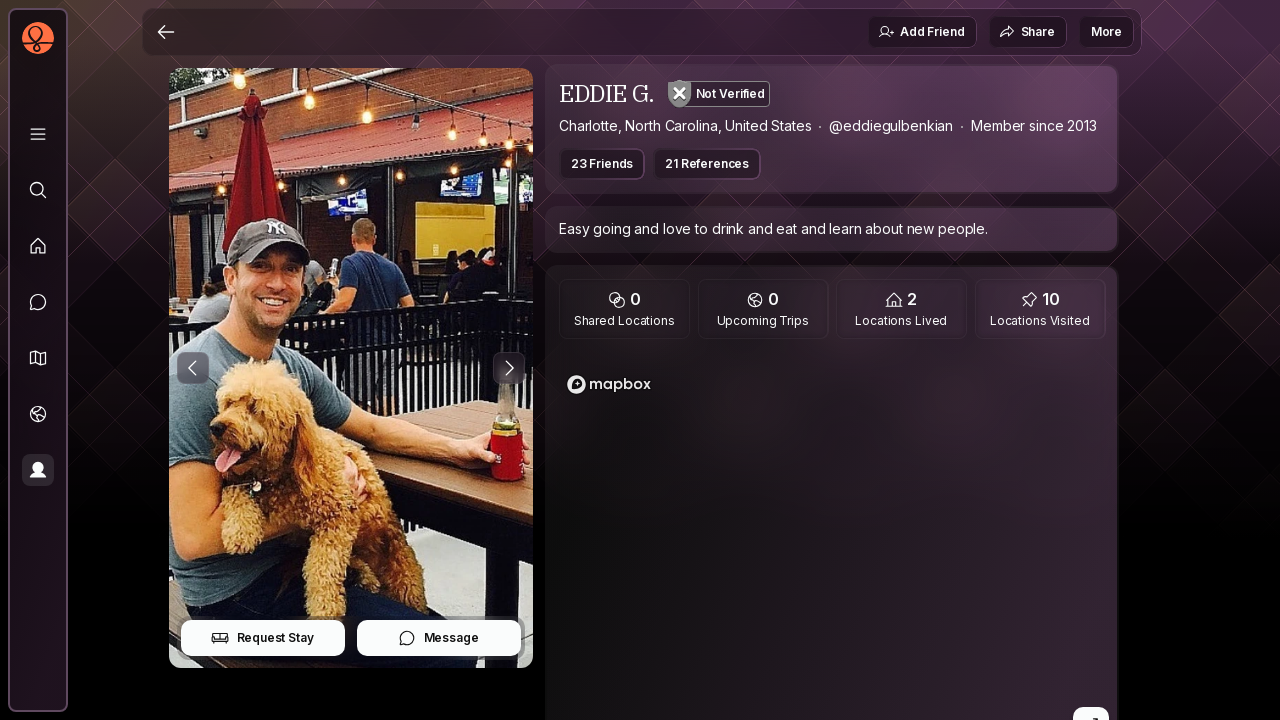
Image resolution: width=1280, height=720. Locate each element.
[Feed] (38, 246)
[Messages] (38, 302)
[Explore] (38, 190)
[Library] (38, 134)
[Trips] (38, 414)
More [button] (1106, 31)
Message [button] (438, 638)
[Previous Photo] (193, 368)
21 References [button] (707, 163)
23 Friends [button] (602, 163)
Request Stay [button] (262, 638)
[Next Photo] (509, 368)
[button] (38, 358)
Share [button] (1027, 32)
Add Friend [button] (921, 32)
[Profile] (38, 470)
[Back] (166, 32)
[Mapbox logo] (609, 384)
